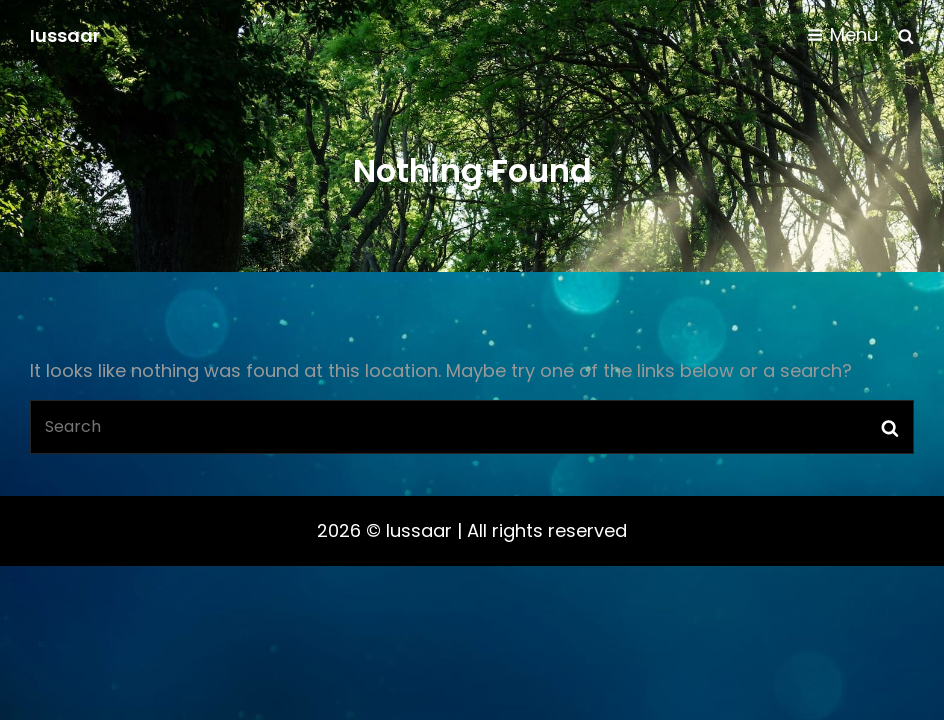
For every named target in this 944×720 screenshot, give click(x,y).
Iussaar (65, 35)
